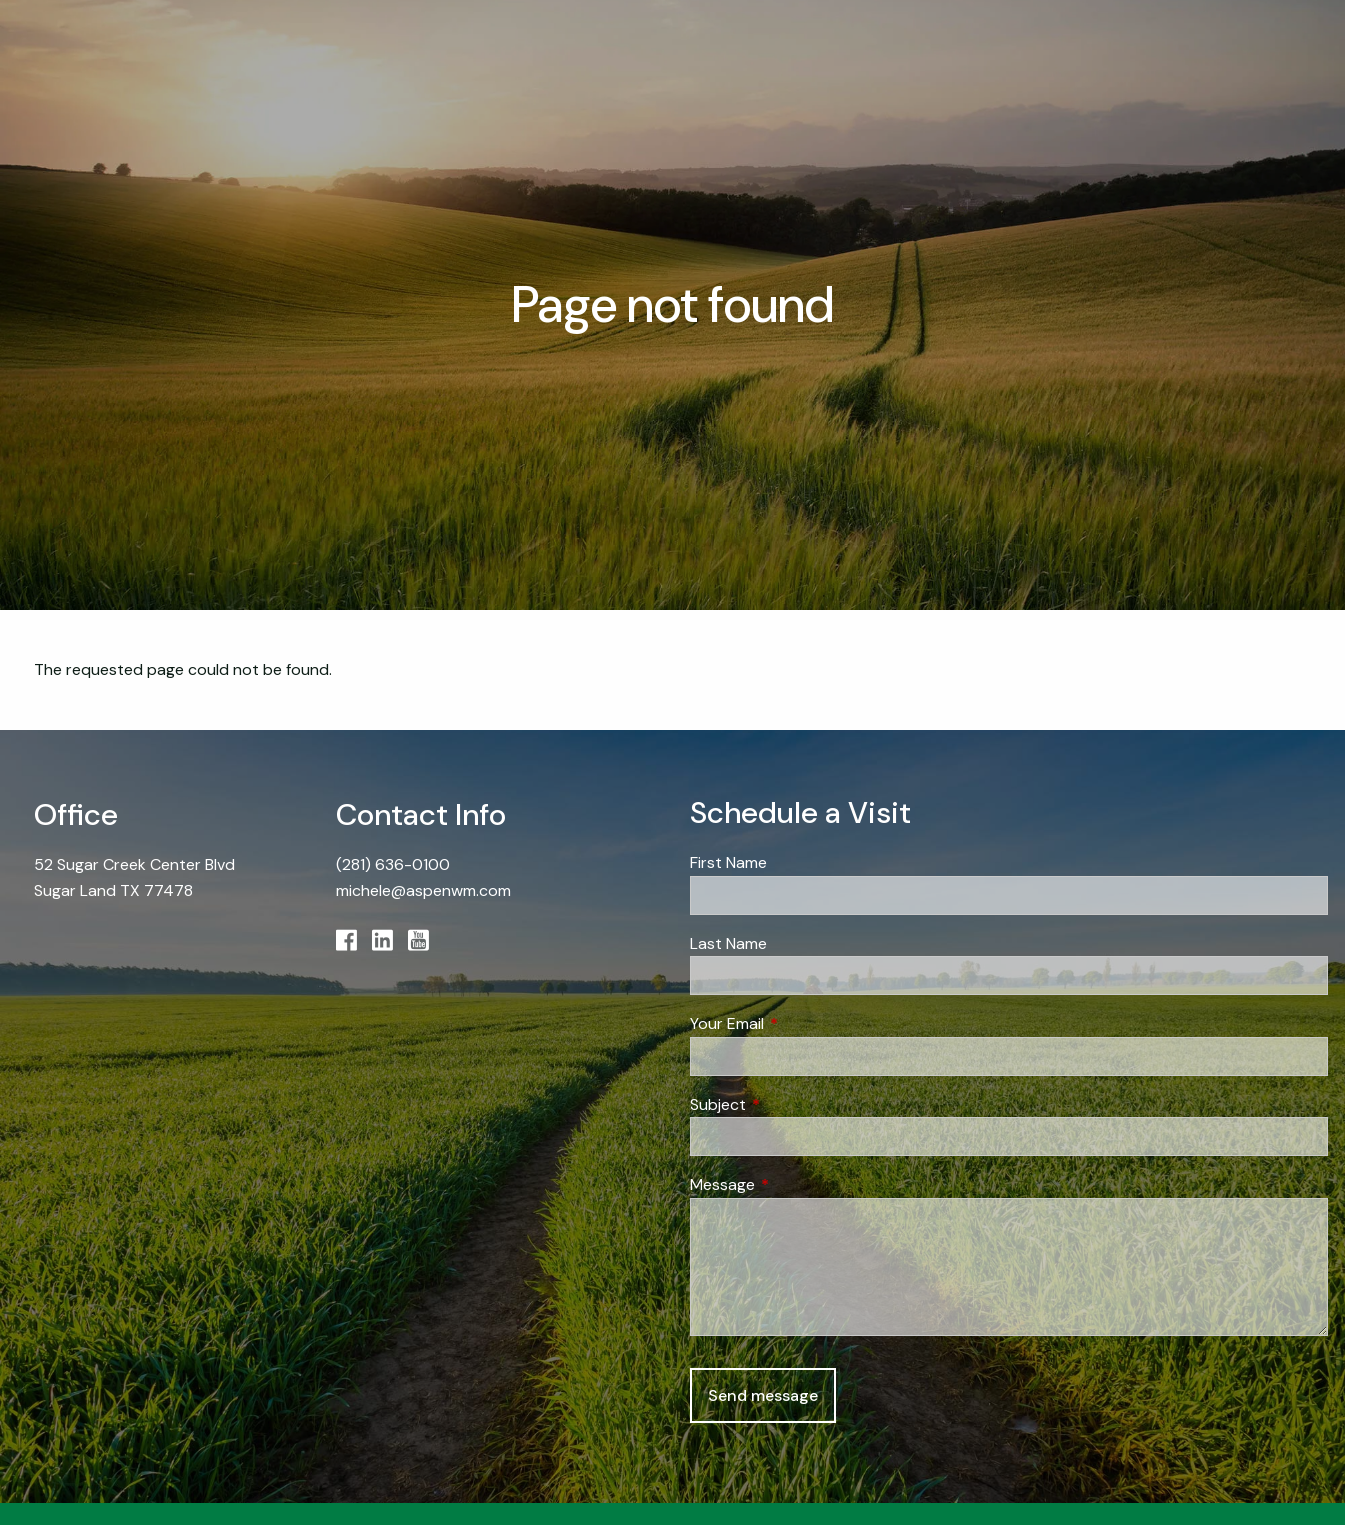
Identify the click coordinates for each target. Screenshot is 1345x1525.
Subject (794, 1104)
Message (799, 1184)
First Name (728, 862)
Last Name (728, 943)
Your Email (803, 1023)
